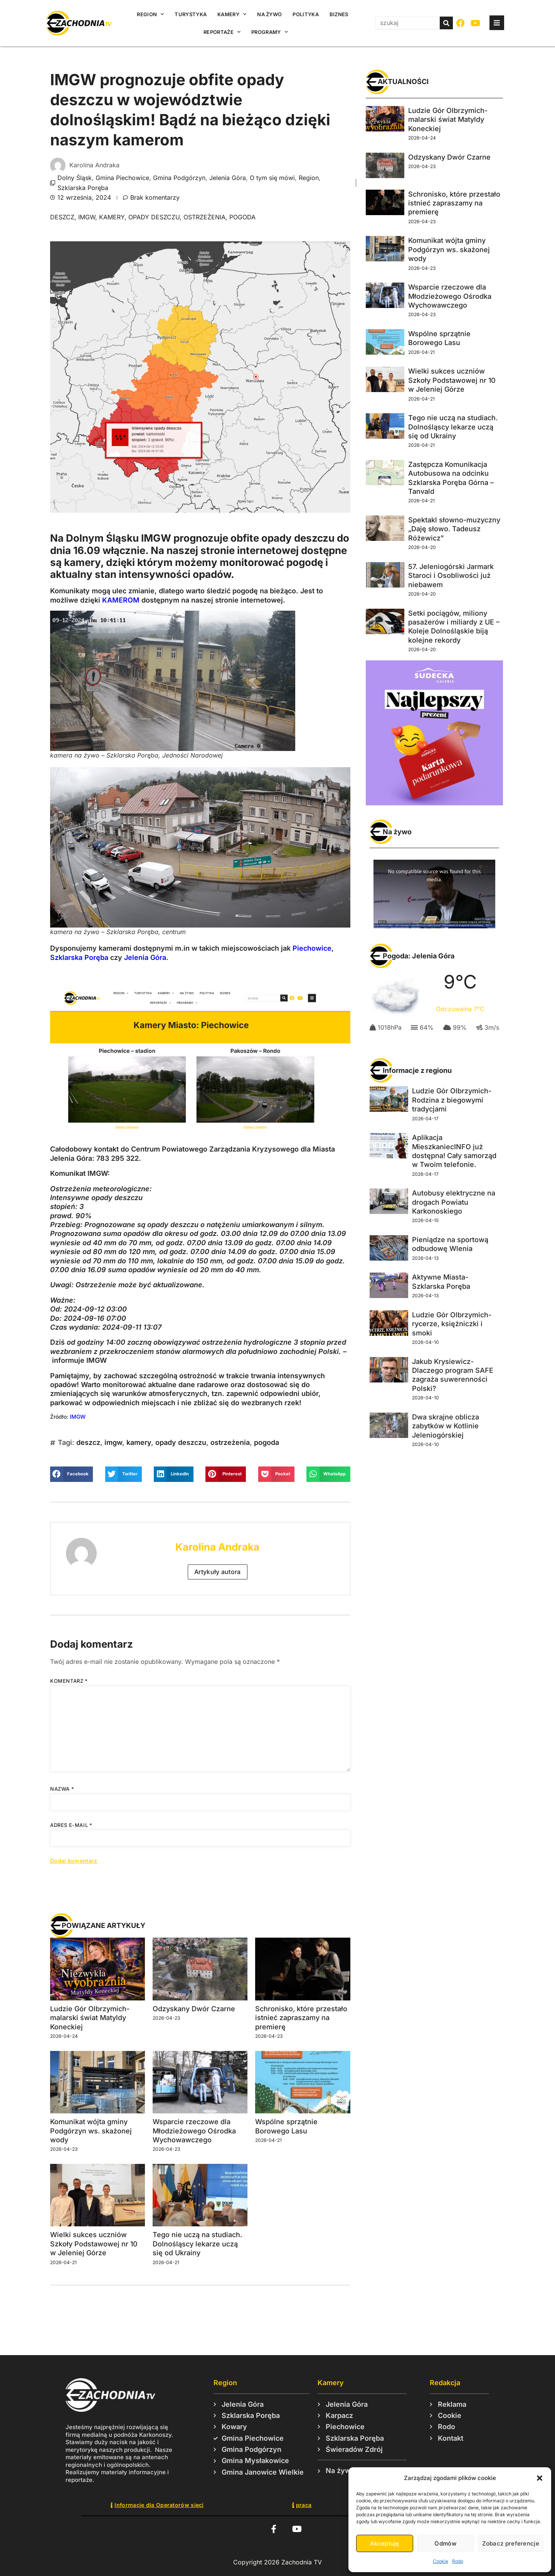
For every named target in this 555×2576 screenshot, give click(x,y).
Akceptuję (384, 2543)
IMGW (78, 1416)
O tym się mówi (272, 178)
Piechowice (312, 948)
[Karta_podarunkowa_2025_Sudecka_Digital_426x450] (434, 803)
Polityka (305, 14)
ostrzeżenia (204, 217)
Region (150, 14)
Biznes (339, 14)
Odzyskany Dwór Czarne (194, 2009)
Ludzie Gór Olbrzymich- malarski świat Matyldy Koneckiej (90, 2018)
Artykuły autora (217, 1572)
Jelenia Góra (227, 178)
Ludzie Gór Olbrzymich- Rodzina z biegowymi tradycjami (451, 1100)
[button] (539, 2478)
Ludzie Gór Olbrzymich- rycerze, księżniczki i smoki (451, 1324)
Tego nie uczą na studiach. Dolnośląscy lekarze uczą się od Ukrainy (197, 2244)
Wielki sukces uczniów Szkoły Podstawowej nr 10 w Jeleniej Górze (94, 2244)
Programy (269, 31)
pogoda (242, 217)
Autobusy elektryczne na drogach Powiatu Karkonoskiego (453, 1202)
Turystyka (191, 14)
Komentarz (69, 1681)
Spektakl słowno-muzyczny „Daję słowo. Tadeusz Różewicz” (454, 529)
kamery (111, 217)
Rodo (457, 2561)
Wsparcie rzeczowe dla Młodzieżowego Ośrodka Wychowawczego (194, 2131)
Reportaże (222, 31)
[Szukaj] (446, 23)
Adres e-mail (71, 1825)
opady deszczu (154, 217)
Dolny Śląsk (74, 178)
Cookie (440, 2561)
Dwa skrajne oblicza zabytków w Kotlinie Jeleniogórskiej (445, 1426)
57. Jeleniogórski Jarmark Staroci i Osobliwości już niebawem (451, 575)
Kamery (231, 14)
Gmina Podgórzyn (179, 178)
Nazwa (62, 1789)
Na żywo (269, 14)
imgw (86, 217)
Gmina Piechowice (122, 178)
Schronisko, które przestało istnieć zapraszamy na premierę (301, 2018)
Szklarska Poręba (82, 188)
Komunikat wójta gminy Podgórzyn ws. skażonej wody (91, 2131)
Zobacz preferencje (510, 2543)
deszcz (62, 217)
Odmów (445, 2543)
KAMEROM (121, 600)
